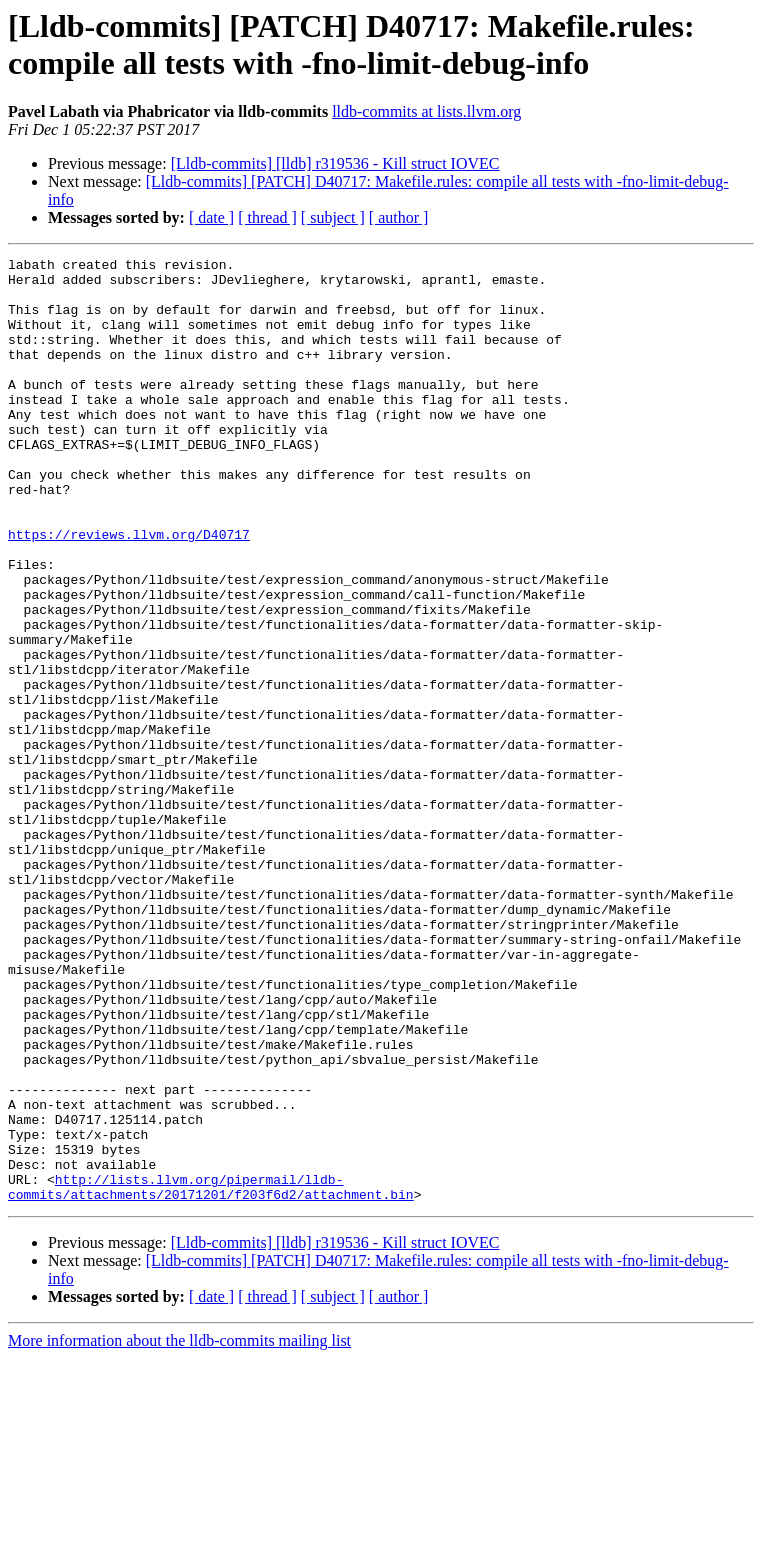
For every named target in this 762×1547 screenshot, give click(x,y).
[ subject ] (333, 217)
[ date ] (211, 217)
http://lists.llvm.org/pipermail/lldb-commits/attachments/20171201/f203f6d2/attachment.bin (211, 1374)
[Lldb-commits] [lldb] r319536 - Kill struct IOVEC (335, 163)
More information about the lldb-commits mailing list (179, 1529)
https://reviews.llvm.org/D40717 (129, 591)
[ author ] (399, 217)
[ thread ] (267, 217)
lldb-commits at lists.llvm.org (426, 111)
